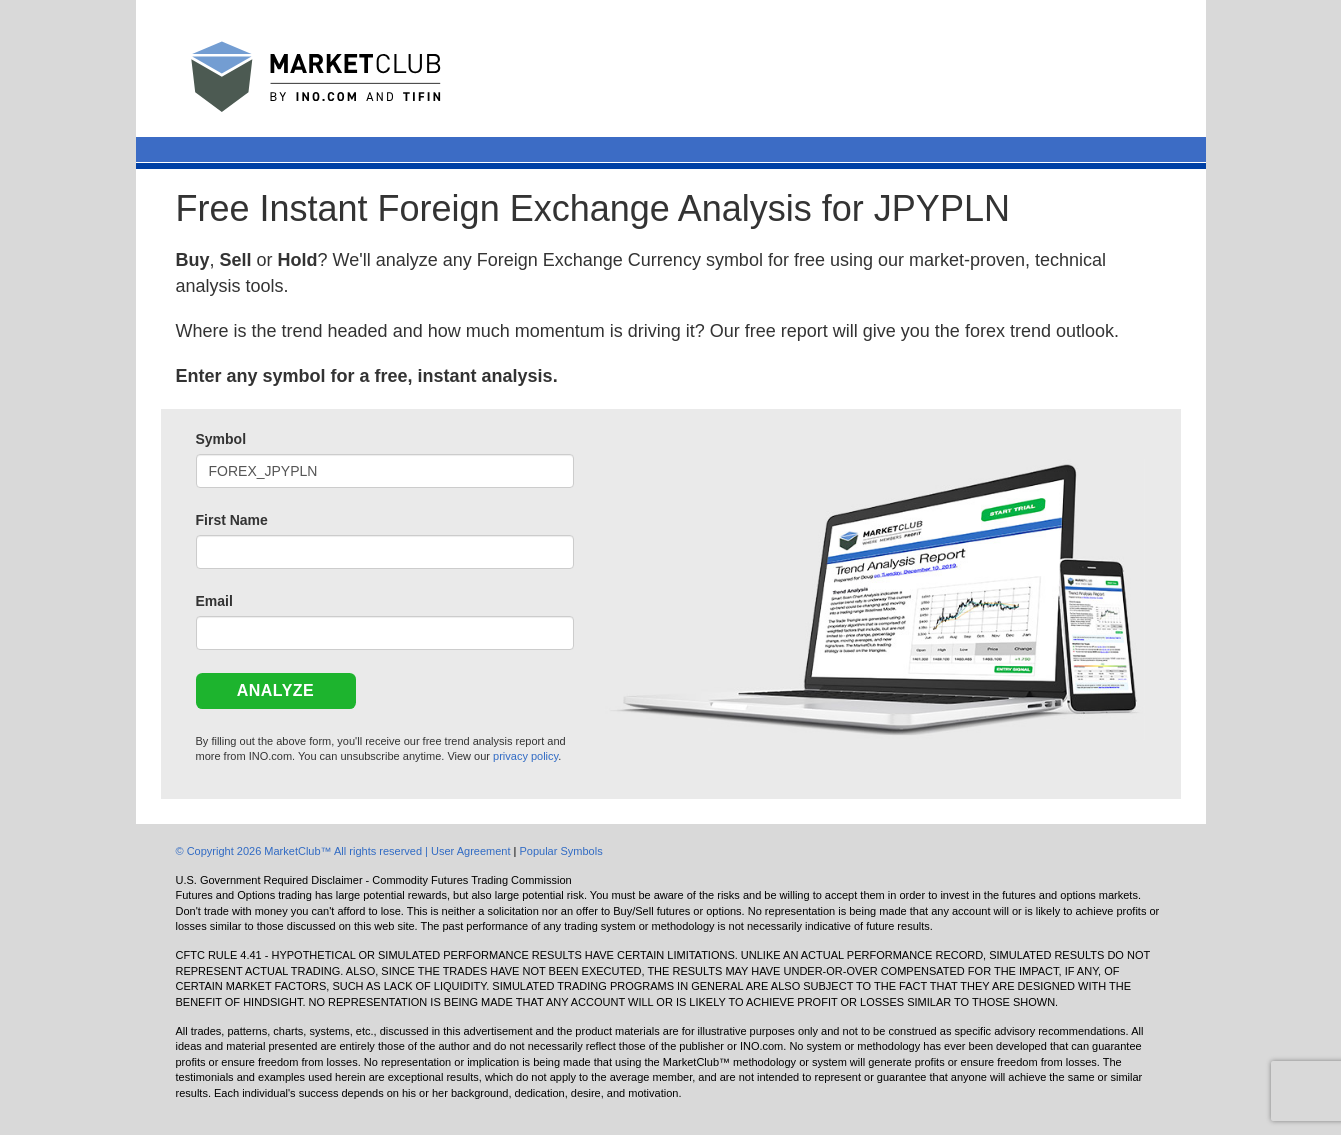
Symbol (221, 439)
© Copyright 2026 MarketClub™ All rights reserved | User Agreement (345, 851)
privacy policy (525, 756)
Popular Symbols (560, 851)
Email (214, 601)
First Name (232, 520)
